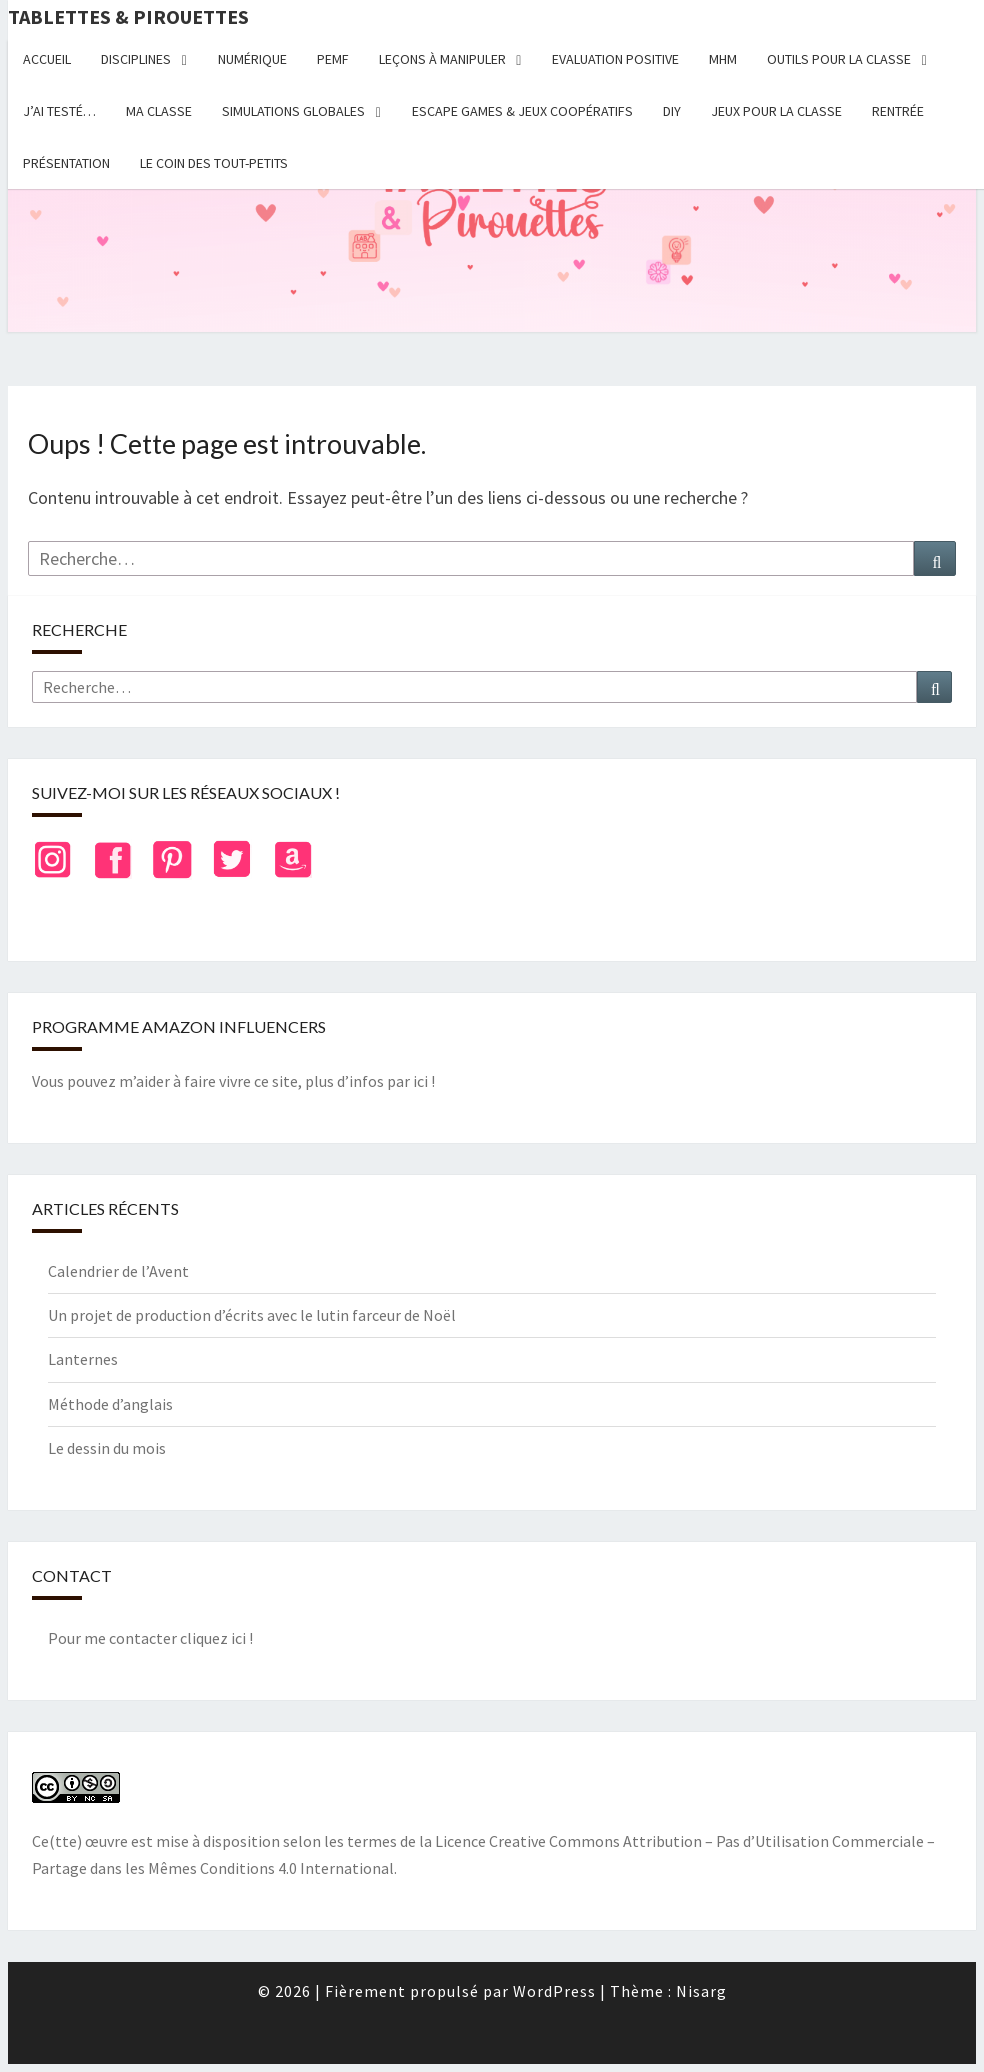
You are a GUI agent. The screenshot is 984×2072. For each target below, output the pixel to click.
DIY (672, 111)
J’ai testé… (59, 111)
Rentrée (898, 111)
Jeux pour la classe (776, 111)
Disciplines (136, 59)
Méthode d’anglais (110, 1404)
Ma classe (159, 111)
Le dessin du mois (107, 1448)
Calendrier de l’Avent (118, 1271)
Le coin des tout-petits (214, 163)
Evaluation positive (615, 59)
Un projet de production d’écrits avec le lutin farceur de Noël (252, 1315)
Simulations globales (293, 111)
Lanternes (83, 1359)
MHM (723, 59)
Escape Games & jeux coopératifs (522, 111)
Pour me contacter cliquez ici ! (150, 1638)
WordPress (554, 1991)
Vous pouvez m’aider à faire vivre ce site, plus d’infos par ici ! (233, 1081)
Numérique (252, 59)
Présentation (66, 163)
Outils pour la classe (839, 59)
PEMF (333, 59)
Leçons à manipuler (442, 59)
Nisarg (701, 1991)
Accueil (47, 59)
